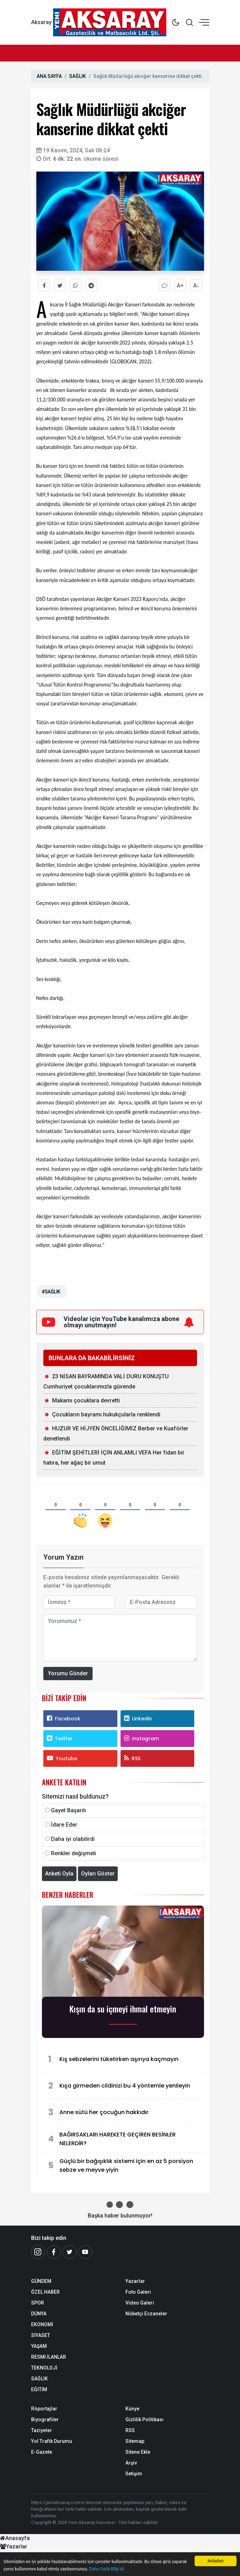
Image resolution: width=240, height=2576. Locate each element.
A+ (180, 285)
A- (196, 285)
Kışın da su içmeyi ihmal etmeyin (123, 2008)
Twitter (60, 1738)
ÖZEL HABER (45, 2292)
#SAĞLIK (51, 1291)
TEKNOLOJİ (44, 2368)
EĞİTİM (39, 2389)
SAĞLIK (77, 76)
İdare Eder (64, 1824)
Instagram (141, 1738)
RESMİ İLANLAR (48, 2357)
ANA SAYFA (49, 76)
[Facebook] (54, 2252)
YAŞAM (39, 2346)
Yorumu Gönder (68, 1673)
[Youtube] (85, 2252)
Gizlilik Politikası (144, 2419)
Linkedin (138, 1718)
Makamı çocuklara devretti (86, 1400)
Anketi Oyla (59, 1873)
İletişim (133, 2473)
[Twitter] (70, 2252)
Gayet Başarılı (68, 1810)
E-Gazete (41, 2452)
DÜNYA (38, 2313)
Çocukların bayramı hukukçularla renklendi (106, 1414)
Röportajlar (44, 2408)
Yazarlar (135, 2281)
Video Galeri (139, 2303)
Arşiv (131, 2463)
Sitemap (134, 2441)
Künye (132, 2408)
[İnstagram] (38, 2252)
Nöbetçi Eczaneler (146, 2313)
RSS (132, 1758)
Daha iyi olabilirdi (73, 1839)
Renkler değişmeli (73, 1853)
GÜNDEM (41, 2281)
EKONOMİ (42, 2324)
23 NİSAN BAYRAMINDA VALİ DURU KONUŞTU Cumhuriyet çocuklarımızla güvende (106, 1381)
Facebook (63, 1718)
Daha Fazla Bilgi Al (106, 2569)
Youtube (62, 1758)
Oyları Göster (98, 1873)
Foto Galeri (138, 2292)
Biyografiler (45, 2419)
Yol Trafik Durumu (51, 2441)
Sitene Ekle (137, 2452)
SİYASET (40, 2335)
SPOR (37, 2303)
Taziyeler (41, 2430)
